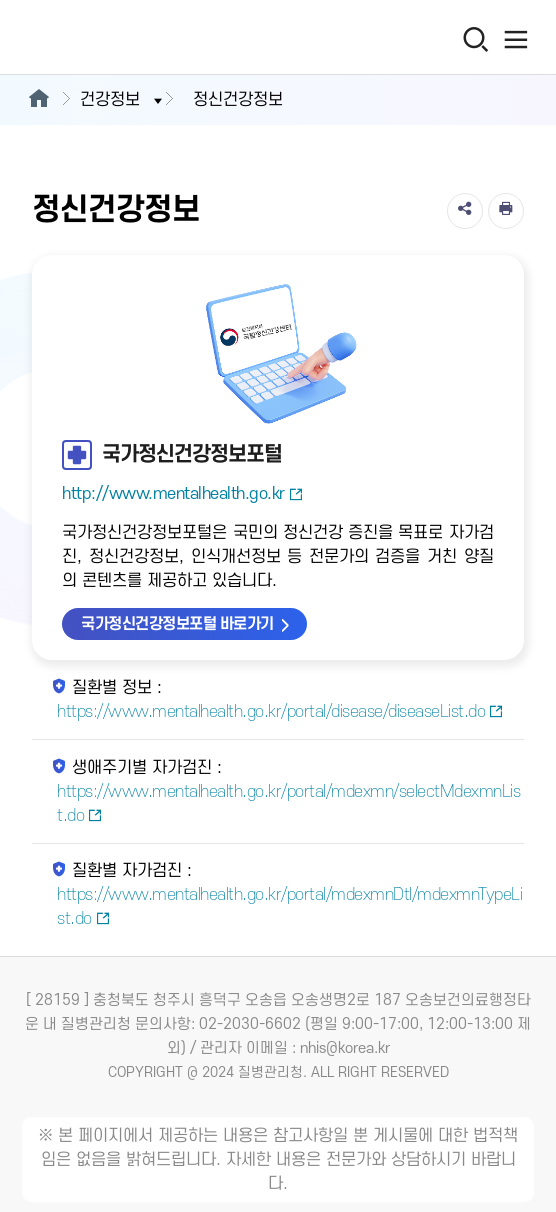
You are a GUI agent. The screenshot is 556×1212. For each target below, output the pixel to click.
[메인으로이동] (38, 100)
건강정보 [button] (123, 100)
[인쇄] (506, 211)
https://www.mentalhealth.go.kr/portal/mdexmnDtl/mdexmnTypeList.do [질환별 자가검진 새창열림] (289, 907)
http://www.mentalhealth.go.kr (182, 494)
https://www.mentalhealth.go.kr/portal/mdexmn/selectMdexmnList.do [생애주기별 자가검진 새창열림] (288, 804)
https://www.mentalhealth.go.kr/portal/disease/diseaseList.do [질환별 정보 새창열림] (280, 712)
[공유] (465, 211)
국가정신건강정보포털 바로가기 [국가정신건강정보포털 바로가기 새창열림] (177, 624)
